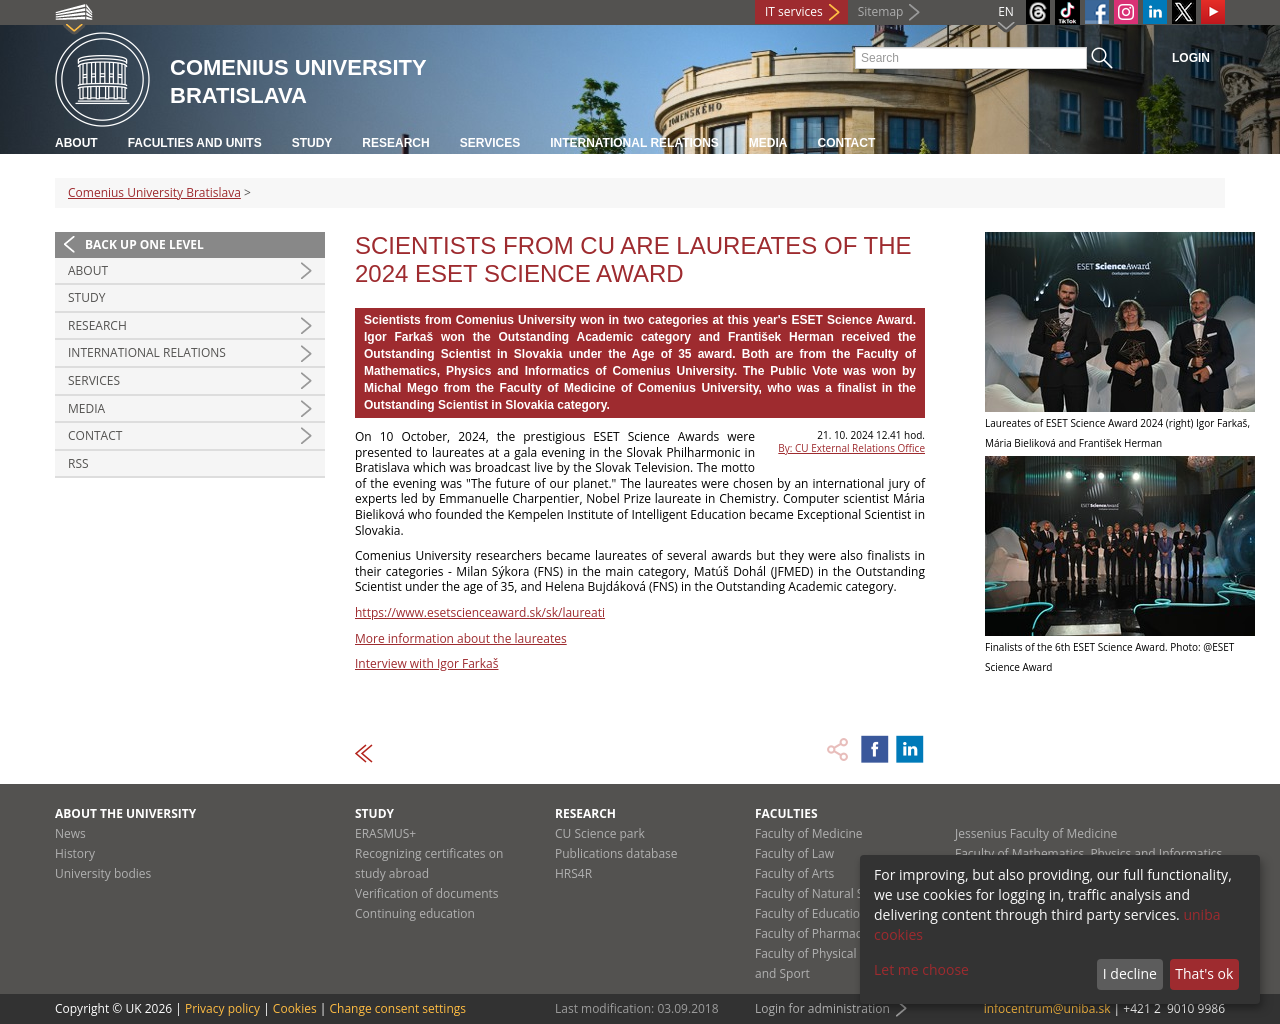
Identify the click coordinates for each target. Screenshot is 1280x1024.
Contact (847, 143)
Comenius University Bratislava (154, 192)
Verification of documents (427, 893)
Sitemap (881, 11)
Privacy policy (222, 1008)
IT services (794, 11)
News (70, 833)
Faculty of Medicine (809, 833)
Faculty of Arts (794, 873)
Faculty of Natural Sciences (830, 893)
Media (768, 143)
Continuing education (415, 913)
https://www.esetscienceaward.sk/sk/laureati (480, 612)
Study (312, 143)
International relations (634, 143)
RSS (78, 463)
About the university (125, 813)
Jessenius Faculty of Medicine (1036, 833)
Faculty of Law (794, 853)
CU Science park (600, 833)
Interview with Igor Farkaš (426, 663)
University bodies (103, 873)
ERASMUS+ (385, 833)
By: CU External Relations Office (851, 448)
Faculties (786, 813)
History (75, 853)
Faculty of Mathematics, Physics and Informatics (1088, 853)
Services (490, 143)
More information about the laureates (461, 638)
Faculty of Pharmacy (811, 933)
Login (1191, 58)
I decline (1130, 973)
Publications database (616, 853)
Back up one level (144, 244)
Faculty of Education (811, 913)
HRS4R (573, 873)
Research (395, 143)
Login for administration (822, 1008)
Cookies (295, 1008)
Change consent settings (397, 1008)
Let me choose (921, 969)
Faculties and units (195, 143)
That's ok (1204, 973)
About (76, 143)
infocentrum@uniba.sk (1047, 1008)
